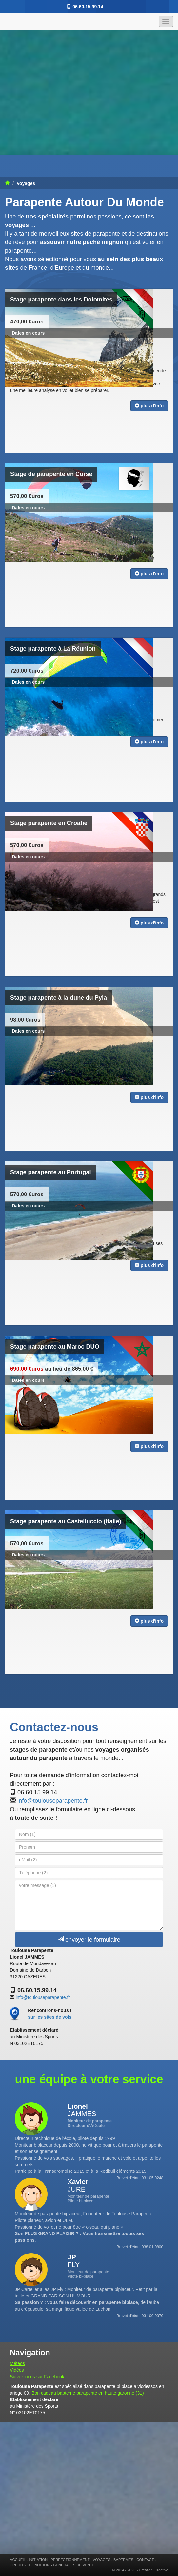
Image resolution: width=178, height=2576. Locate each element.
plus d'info (149, 405)
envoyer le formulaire (89, 1939)
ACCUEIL (18, 2560)
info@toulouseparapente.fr (52, 1800)
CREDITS (18, 2565)
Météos (17, 2363)
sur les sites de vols (49, 2017)
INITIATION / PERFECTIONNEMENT (59, 2560)
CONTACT (145, 2560)
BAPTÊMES (123, 2560)
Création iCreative (153, 2570)
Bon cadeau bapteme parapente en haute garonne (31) (87, 2393)
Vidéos (17, 2370)
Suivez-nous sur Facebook (37, 2376)
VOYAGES (101, 2560)
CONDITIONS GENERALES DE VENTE (62, 2565)
